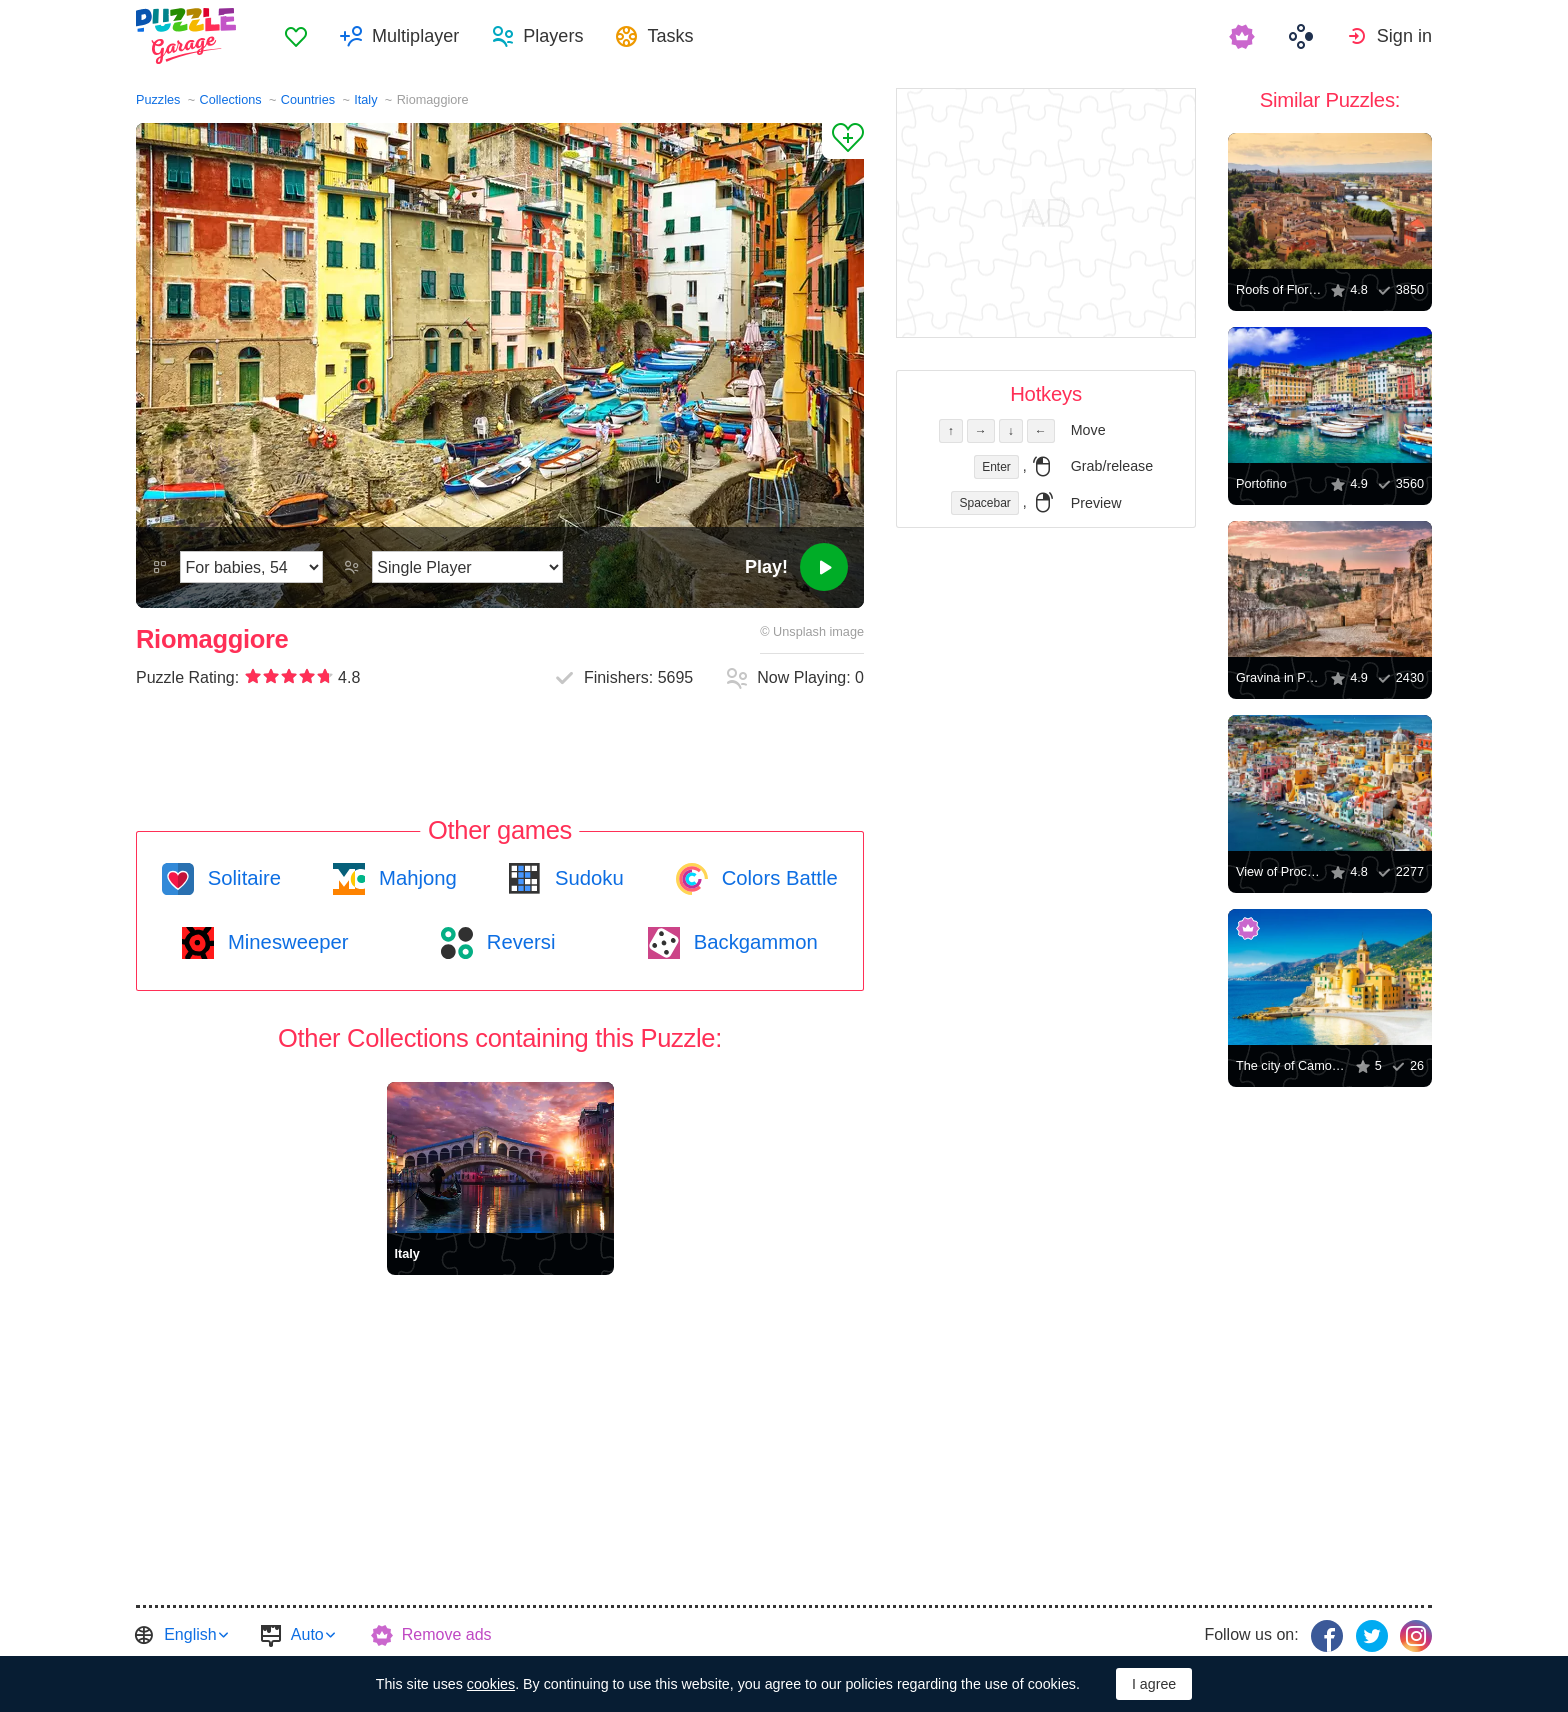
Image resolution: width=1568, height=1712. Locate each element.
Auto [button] (307, 1634)
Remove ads (447, 1634)
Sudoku (586, 878)
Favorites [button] (296, 36)
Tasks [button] (670, 36)
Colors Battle (777, 878)
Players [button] (553, 36)
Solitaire (241, 878)
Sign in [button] (1404, 36)
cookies (491, 1684)
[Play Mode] (467, 567)
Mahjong (414, 878)
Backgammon (753, 942)
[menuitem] (296, 36)
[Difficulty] (251, 567)
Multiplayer (415, 36)
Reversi (518, 942)
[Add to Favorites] (843, 141)
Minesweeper (285, 942)
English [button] (190, 1634)
